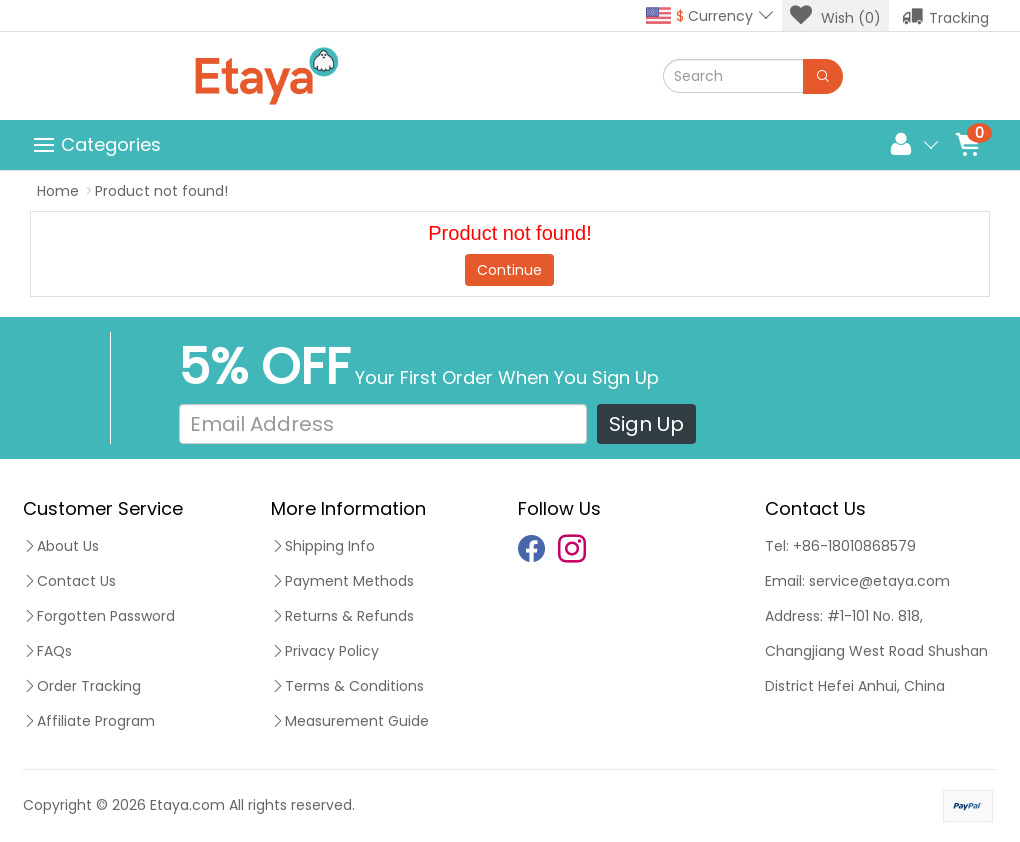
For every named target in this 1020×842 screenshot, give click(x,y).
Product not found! (161, 191)
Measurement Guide (350, 721)
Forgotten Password (99, 616)
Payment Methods (342, 581)
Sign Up (646, 424)
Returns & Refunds (342, 616)
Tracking (945, 16)
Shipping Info (323, 546)
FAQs (47, 651)
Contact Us (69, 581)
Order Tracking (82, 686)
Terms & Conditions (347, 686)
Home (58, 191)
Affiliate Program (89, 721)
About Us (61, 546)
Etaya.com (187, 805)
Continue (509, 270)
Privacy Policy (325, 651)
